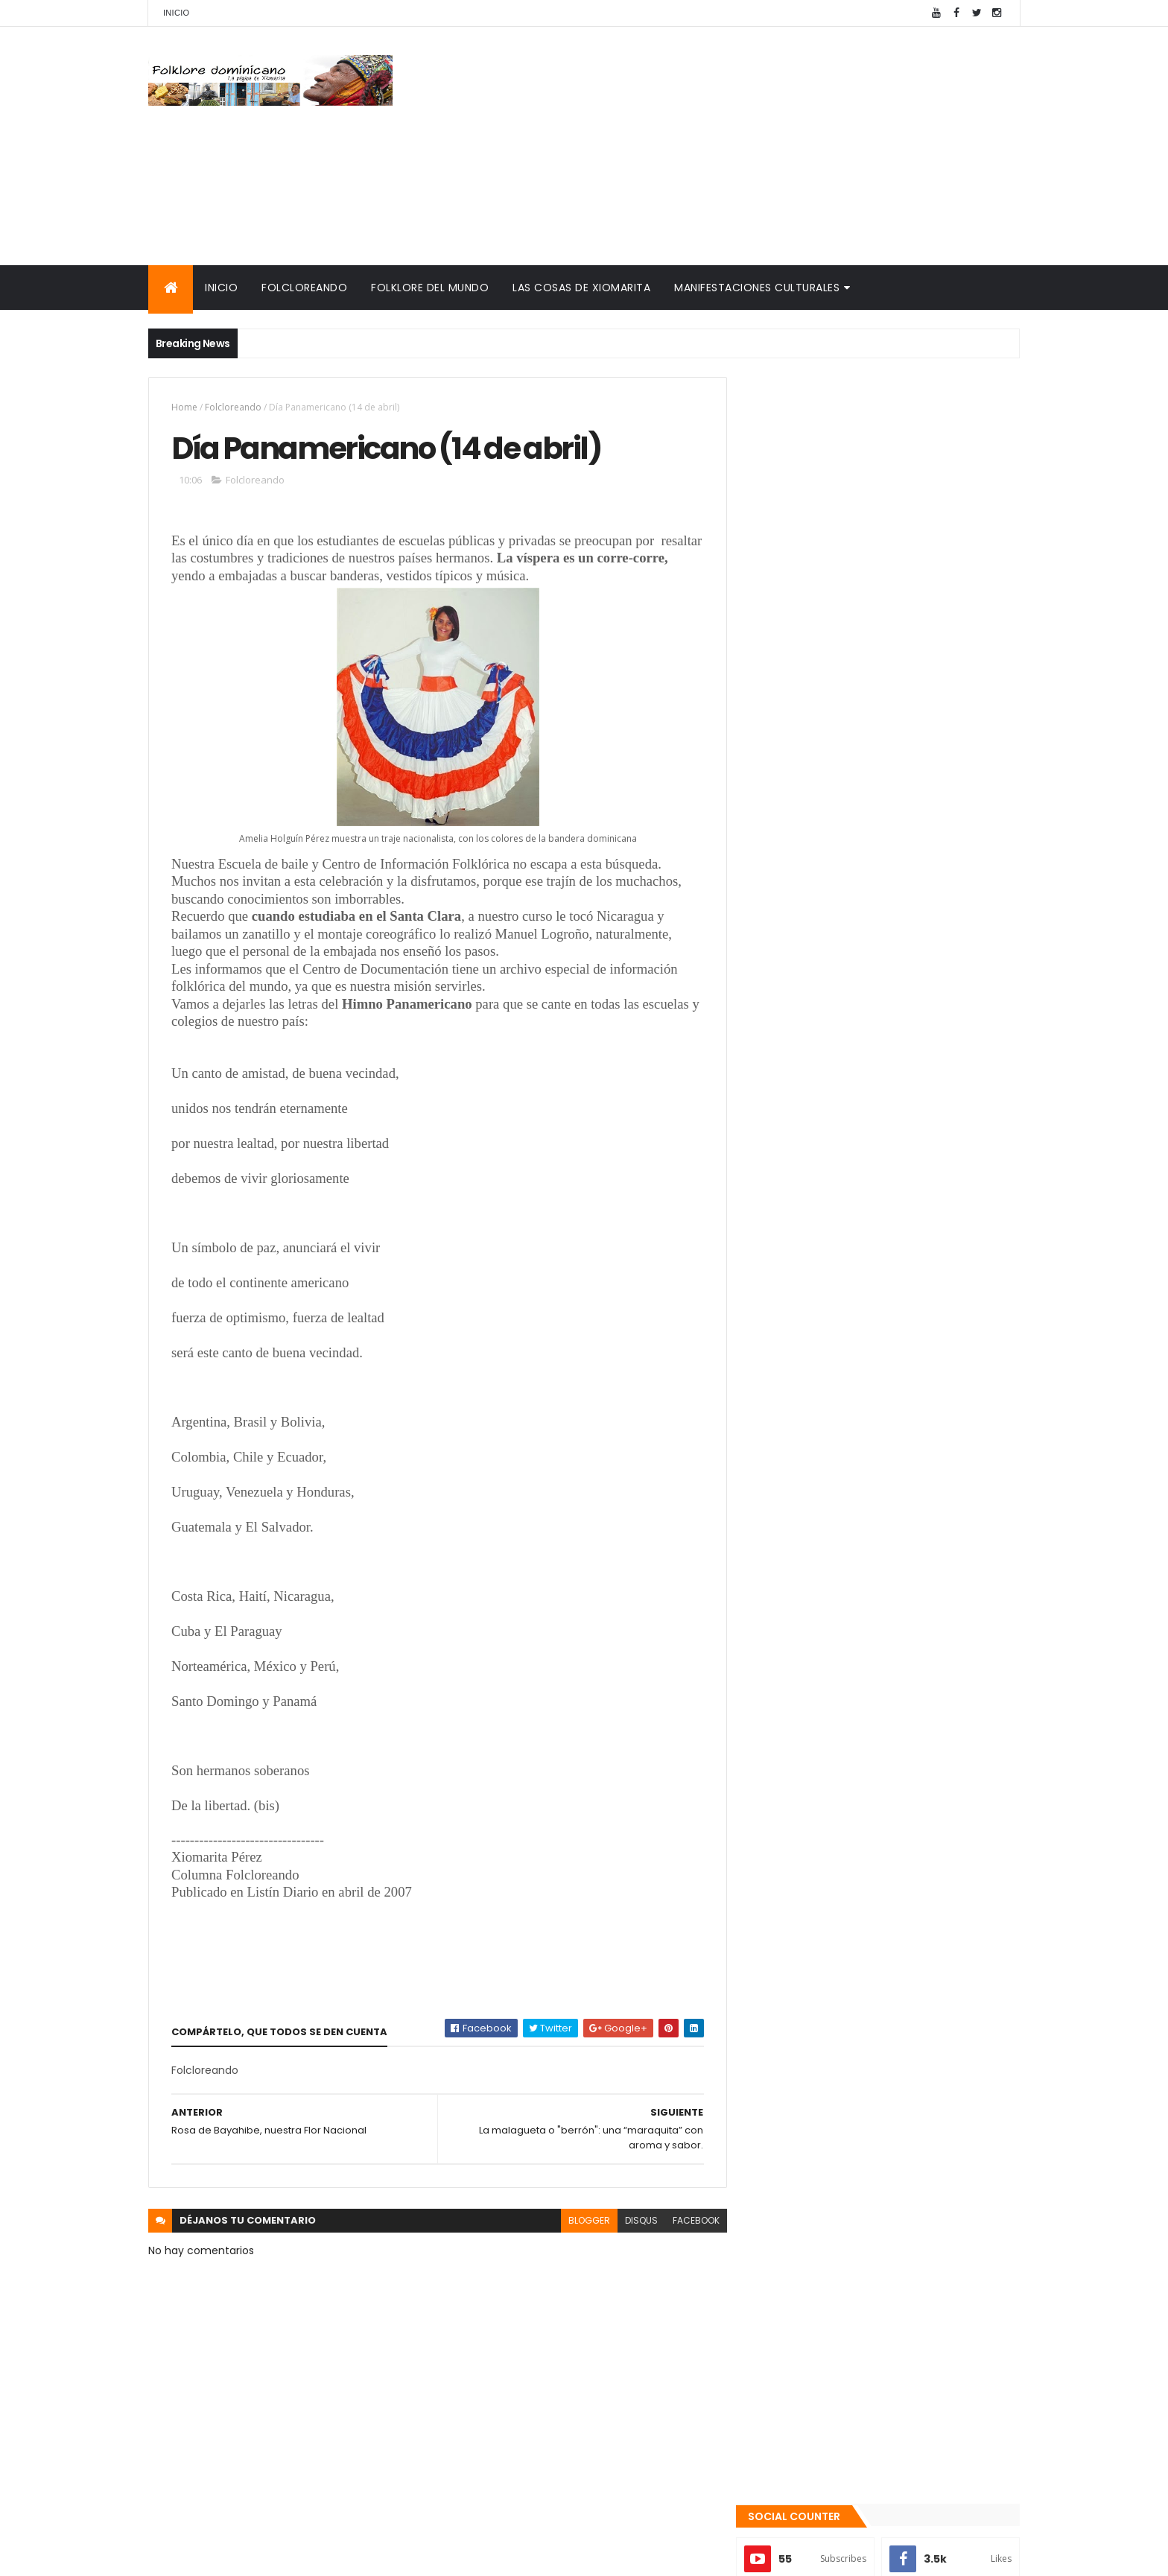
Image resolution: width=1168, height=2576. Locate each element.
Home (184, 407)
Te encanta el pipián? (870, 1498)
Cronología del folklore (815, 1675)
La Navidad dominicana (816, 1740)
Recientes (817, 1565)
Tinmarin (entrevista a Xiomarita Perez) (864, 1776)
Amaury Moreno (185, 2555)
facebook (689, 2220)
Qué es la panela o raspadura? (894, 1378)
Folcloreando (304, 287)
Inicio (176, 12)
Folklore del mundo (430, 287)
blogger (582, 2220)
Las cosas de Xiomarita (581, 287)
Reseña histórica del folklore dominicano (866, 1794)
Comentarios (953, 1565)
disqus (634, 2220)
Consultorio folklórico (812, 1657)
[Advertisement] (748, 146)
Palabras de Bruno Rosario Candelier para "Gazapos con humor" (868, 1717)
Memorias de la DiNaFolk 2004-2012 (849, 1693)
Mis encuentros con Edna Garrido (844, 1640)
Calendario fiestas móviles (826, 1758)
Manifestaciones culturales (757, 287)
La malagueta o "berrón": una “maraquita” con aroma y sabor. (899, 1446)
